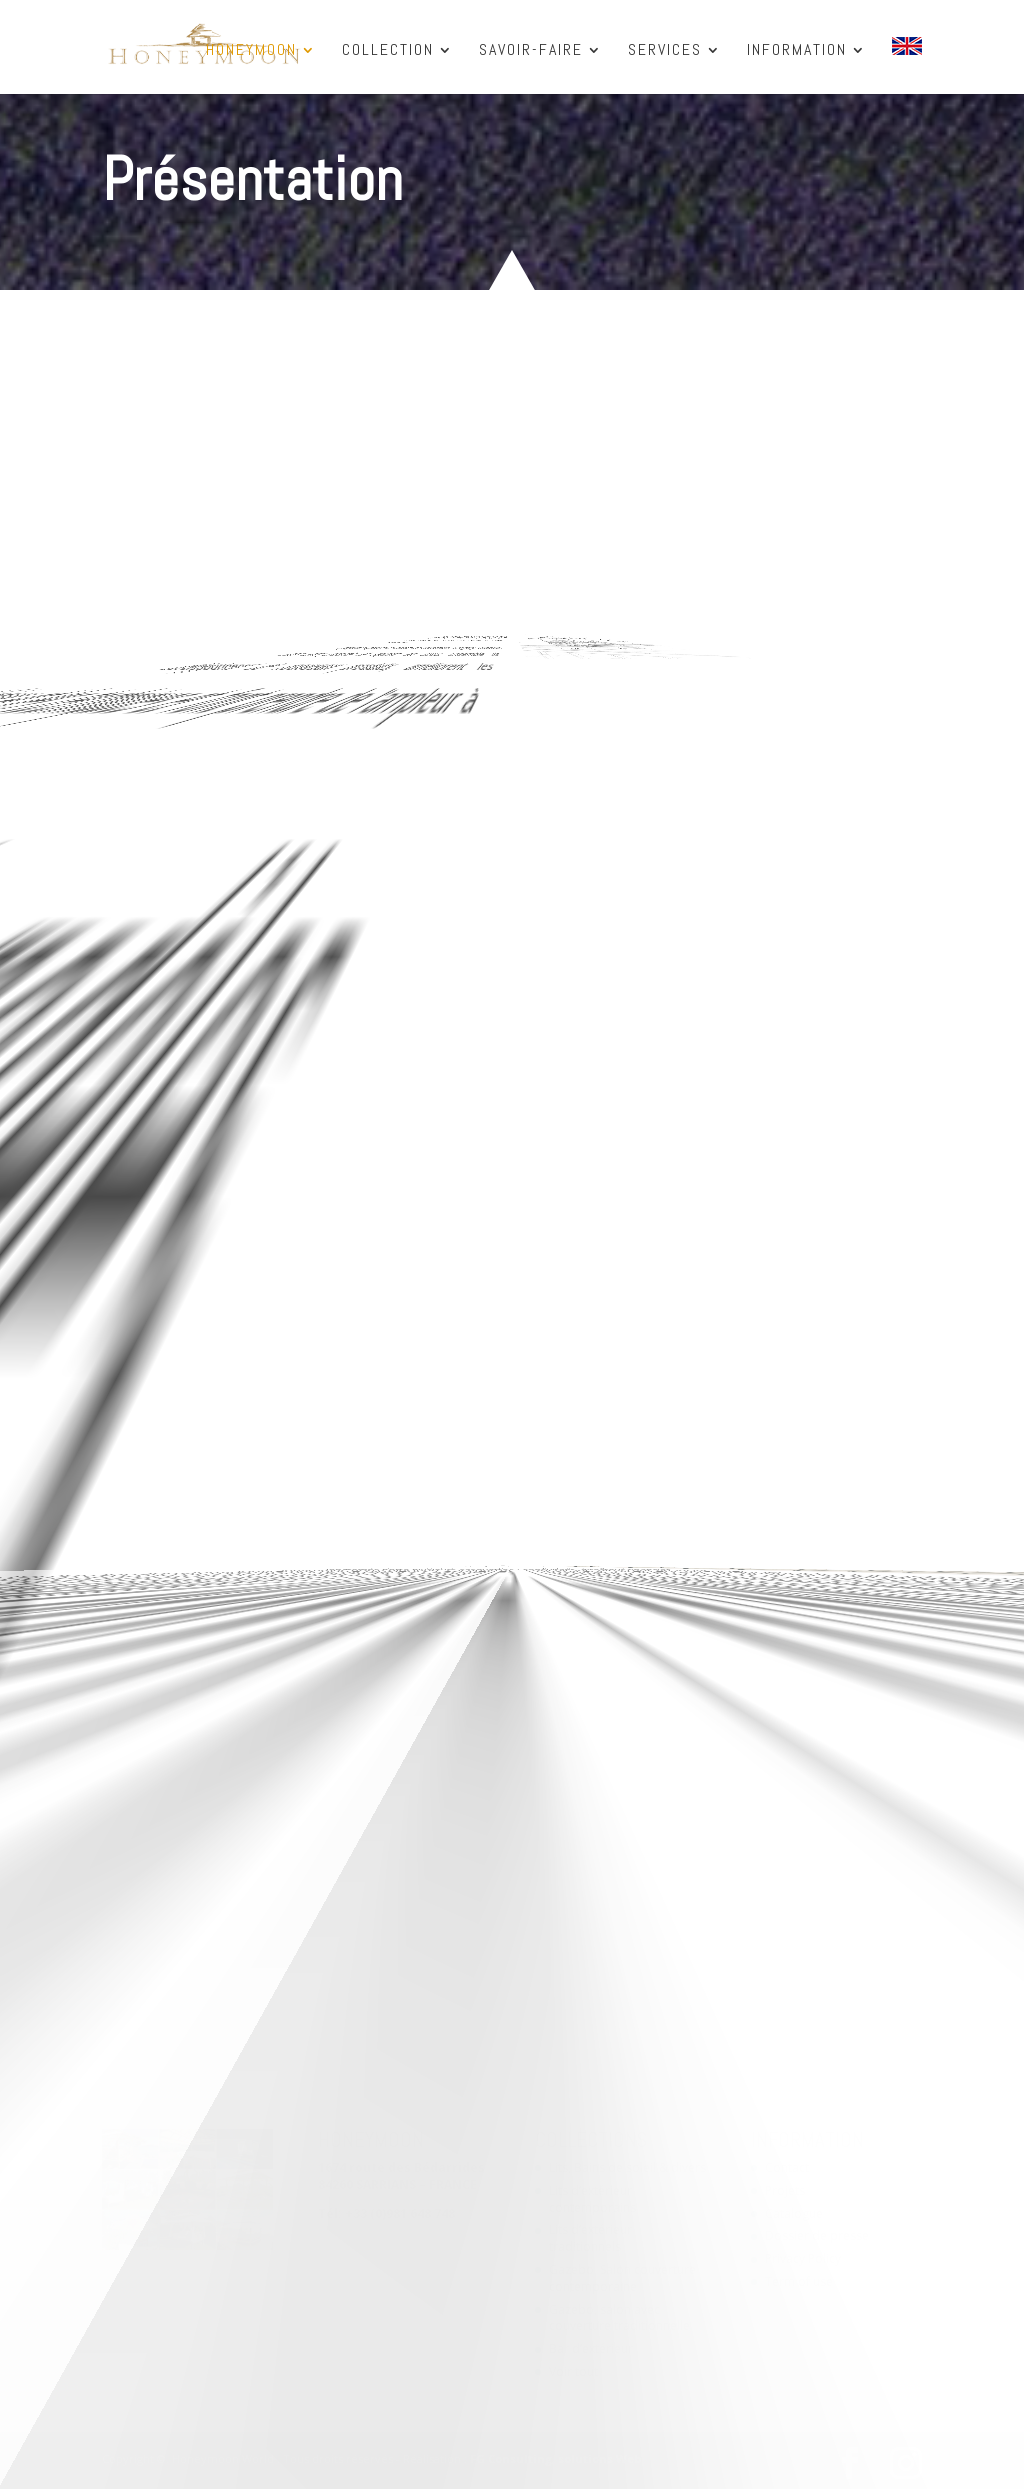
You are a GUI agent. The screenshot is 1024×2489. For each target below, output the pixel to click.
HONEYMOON (251, 51)
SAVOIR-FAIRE (531, 51)
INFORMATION (797, 51)
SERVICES (665, 51)
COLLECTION (388, 51)
